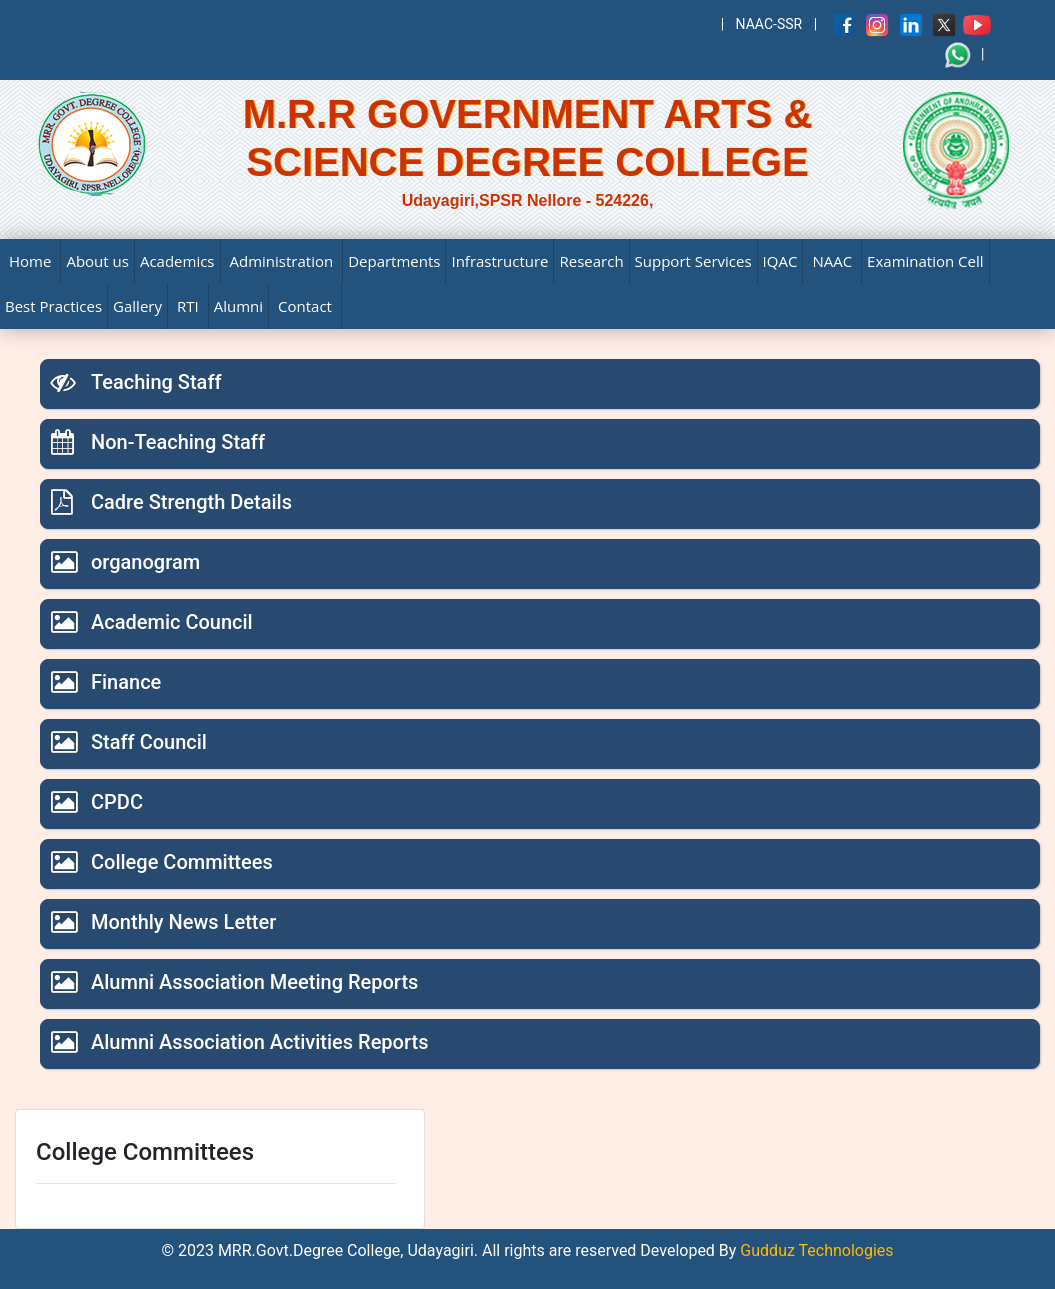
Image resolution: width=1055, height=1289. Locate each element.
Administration (282, 261)
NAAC (832, 261)
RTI (188, 306)
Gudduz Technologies (814, 1250)
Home (30, 261)
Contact (305, 306)
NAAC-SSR (769, 24)
